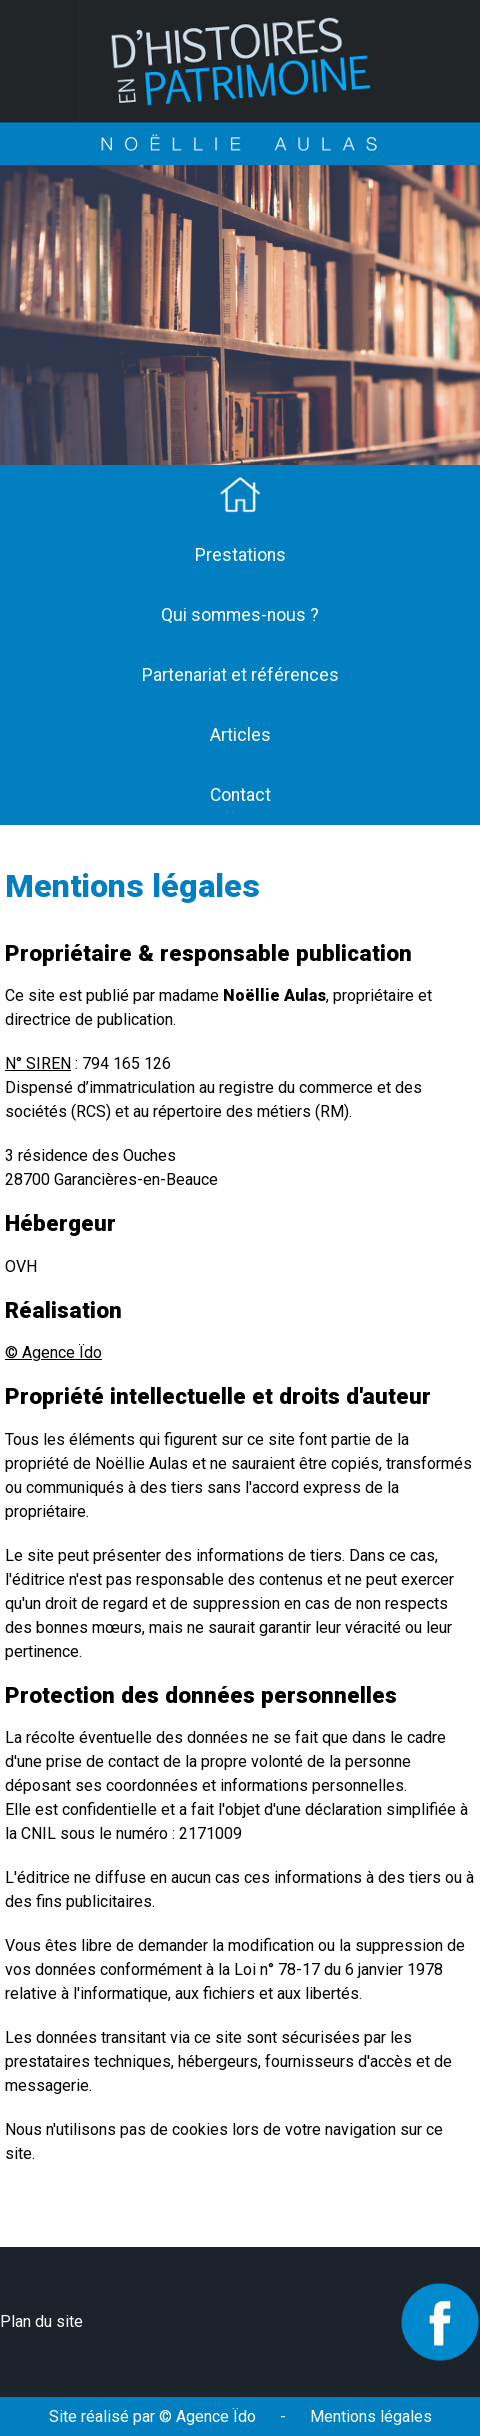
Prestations (240, 555)
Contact (240, 795)
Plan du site (41, 2321)
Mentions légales (371, 2416)
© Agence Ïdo (53, 1352)
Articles (240, 735)
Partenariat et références (240, 675)
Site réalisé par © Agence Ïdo (152, 2416)
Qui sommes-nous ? (240, 615)
